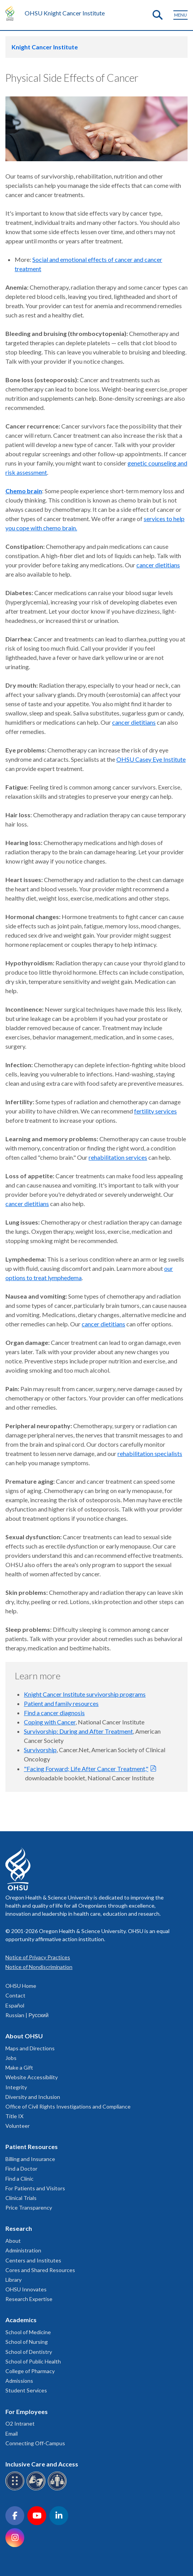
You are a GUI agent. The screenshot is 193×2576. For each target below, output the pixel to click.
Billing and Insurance (30, 2159)
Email (11, 2433)
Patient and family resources (61, 1703)
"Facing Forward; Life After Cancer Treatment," (86, 1768)
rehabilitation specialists (149, 1453)
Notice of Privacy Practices (37, 1957)
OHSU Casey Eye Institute (151, 759)
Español (14, 2005)
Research (18, 2228)
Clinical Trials (21, 2198)
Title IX (14, 2116)
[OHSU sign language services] (37, 2489)
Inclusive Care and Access (41, 2464)
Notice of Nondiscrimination (38, 1967)
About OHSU (24, 2036)
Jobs (11, 2058)
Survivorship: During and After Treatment (78, 1731)
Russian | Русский (27, 2015)
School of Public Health (33, 2361)
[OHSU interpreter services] (58, 2489)
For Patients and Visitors (35, 2188)
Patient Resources (31, 2146)
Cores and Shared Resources (40, 2270)
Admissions (19, 2380)
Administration (23, 2250)
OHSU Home (20, 1985)
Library (13, 2279)
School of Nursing (26, 2341)
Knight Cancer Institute (45, 47)
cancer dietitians (158, 565)
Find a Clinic (19, 2178)
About (13, 2240)
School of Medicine (28, 2332)
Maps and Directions (30, 2048)
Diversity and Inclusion (32, 2097)
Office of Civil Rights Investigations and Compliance (68, 2106)
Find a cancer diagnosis (54, 1712)
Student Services (26, 2390)
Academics (21, 2319)
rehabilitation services (118, 1157)
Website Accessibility (31, 2077)
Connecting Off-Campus (35, 2443)
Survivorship (40, 1749)
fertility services (155, 1111)
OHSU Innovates (26, 2289)
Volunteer (17, 2125)
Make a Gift (19, 2067)
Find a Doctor (21, 2168)
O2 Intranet (20, 2423)
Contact (15, 1995)
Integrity (16, 2087)
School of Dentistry (28, 2351)
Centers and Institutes (33, 2260)
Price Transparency (28, 2207)
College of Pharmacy (30, 2371)
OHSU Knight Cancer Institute (65, 13)
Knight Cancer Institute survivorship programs (85, 1694)
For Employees (26, 2411)
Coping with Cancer (50, 1722)
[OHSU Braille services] (16, 2489)
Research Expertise (28, 2299)
